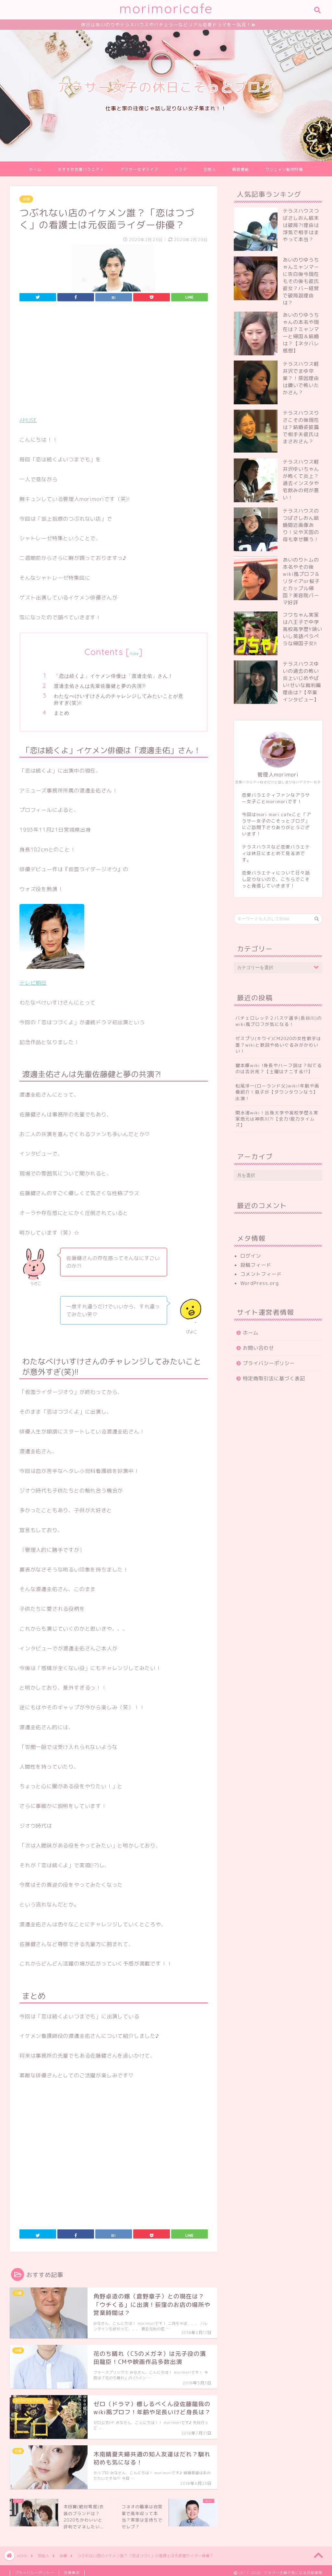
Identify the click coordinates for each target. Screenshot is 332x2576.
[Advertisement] (113, 361)
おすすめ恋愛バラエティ (81, 170)
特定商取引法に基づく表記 (274, 1379)
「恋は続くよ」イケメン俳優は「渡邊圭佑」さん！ (113, 677)
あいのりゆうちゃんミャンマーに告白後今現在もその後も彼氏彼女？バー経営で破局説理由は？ (301, 282)
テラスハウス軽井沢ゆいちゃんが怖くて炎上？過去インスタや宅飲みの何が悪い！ (301, 480)
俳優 (26, 200)
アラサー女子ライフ (139, 170)
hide (134, 654)
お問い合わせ (258, 1349)
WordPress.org (259, 1284)
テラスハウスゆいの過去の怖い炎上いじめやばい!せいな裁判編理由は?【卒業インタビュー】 (302, 682)
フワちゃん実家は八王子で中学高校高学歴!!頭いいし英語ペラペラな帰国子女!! (302, 630)
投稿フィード (255, 1266)
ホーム (35, 170)
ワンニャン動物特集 (284, 170)
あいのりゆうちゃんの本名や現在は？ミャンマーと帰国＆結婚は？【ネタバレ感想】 (301, 334)
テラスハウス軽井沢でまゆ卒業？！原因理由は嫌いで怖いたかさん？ (301, 379)
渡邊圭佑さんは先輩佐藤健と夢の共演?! (100, 687)
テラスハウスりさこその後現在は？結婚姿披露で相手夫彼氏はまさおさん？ (301, 428)
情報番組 (240, 170)
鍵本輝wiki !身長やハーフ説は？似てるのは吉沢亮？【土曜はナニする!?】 (278, 1069)
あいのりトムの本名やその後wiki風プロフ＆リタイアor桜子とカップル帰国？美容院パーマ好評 (301, 582)
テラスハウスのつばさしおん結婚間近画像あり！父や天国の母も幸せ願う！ (301, 526)
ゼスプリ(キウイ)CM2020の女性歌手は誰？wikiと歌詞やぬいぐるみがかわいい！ (278, 1045)
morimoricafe (166, 8)
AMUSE (28, 421)
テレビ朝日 (33, 983)
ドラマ (180, 170)
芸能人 (209, 170)
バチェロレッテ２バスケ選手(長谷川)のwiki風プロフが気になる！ (278, 1022)
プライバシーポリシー (269, 1364)
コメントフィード (261, 1275)
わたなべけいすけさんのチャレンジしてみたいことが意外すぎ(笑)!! (119, 700)
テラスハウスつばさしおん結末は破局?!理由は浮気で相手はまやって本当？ (301, 226)
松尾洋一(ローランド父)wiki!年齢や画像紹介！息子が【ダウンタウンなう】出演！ (277, 1093)
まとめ (61, 714)
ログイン (250, 1256)
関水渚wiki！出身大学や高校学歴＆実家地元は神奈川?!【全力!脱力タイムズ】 (276, 1119)
